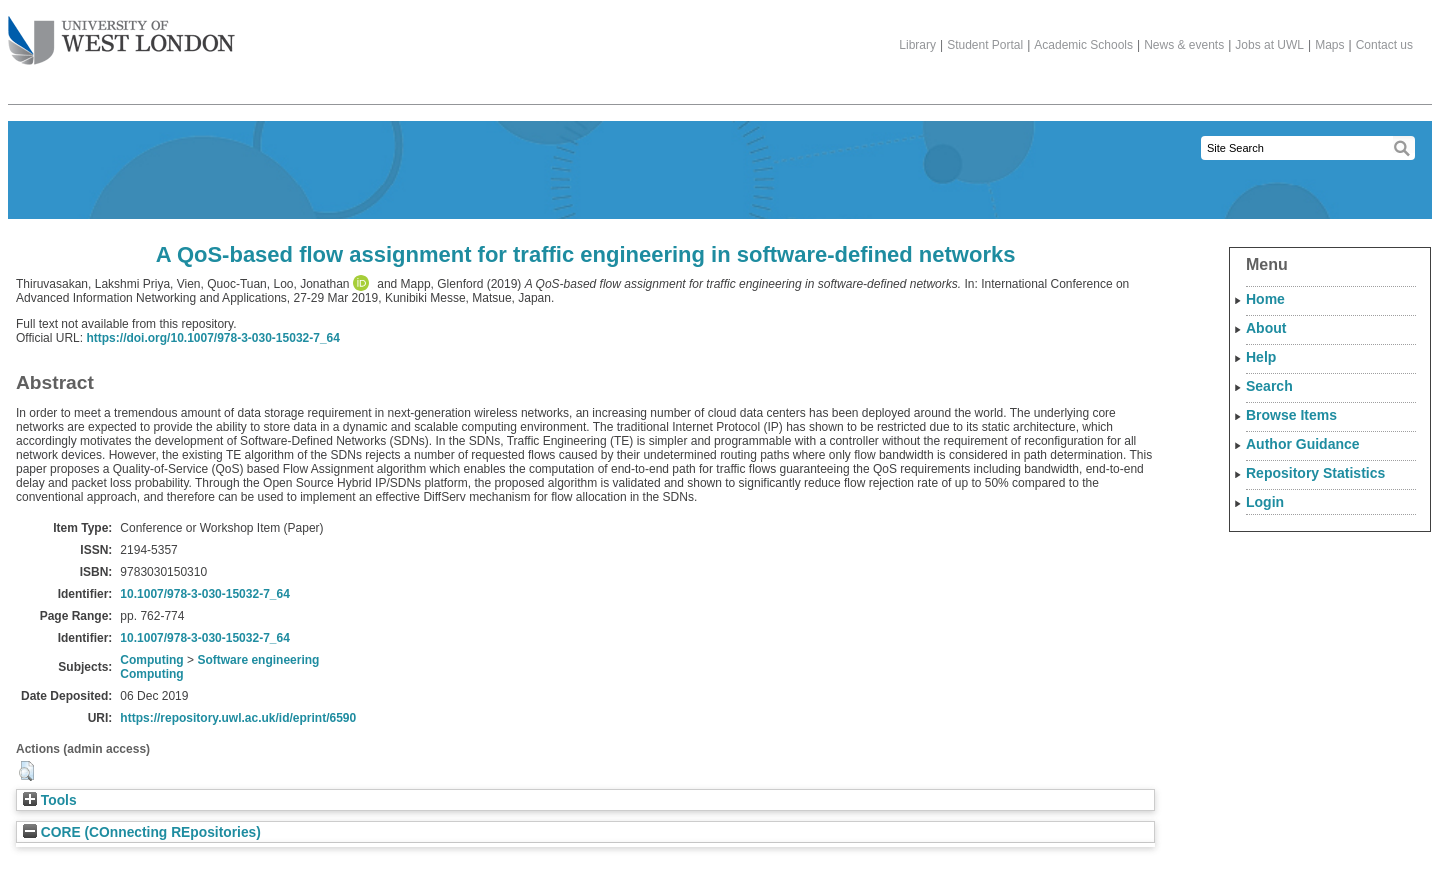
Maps (1329, 45)
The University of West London (121, 33)
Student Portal (985, 45)
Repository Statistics (1315, 473)
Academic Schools (1083, 45)
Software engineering (258, 660)
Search (1269, 386)
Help (1261, 357)
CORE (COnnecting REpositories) (142, 832)
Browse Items (1291, 415)
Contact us (1384, 45)
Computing (151, 660)
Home (1265, 299)
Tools (50, 800)
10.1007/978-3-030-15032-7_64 (204, 594)
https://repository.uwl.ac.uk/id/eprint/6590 (238, 718)
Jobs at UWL (1269, 45)
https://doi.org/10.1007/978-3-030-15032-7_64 (212, 338)
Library (917, 45)
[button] (26, 771)
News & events (1184, 45)
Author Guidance (1303, 444)
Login (1265, 502)
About (1266, 328)
